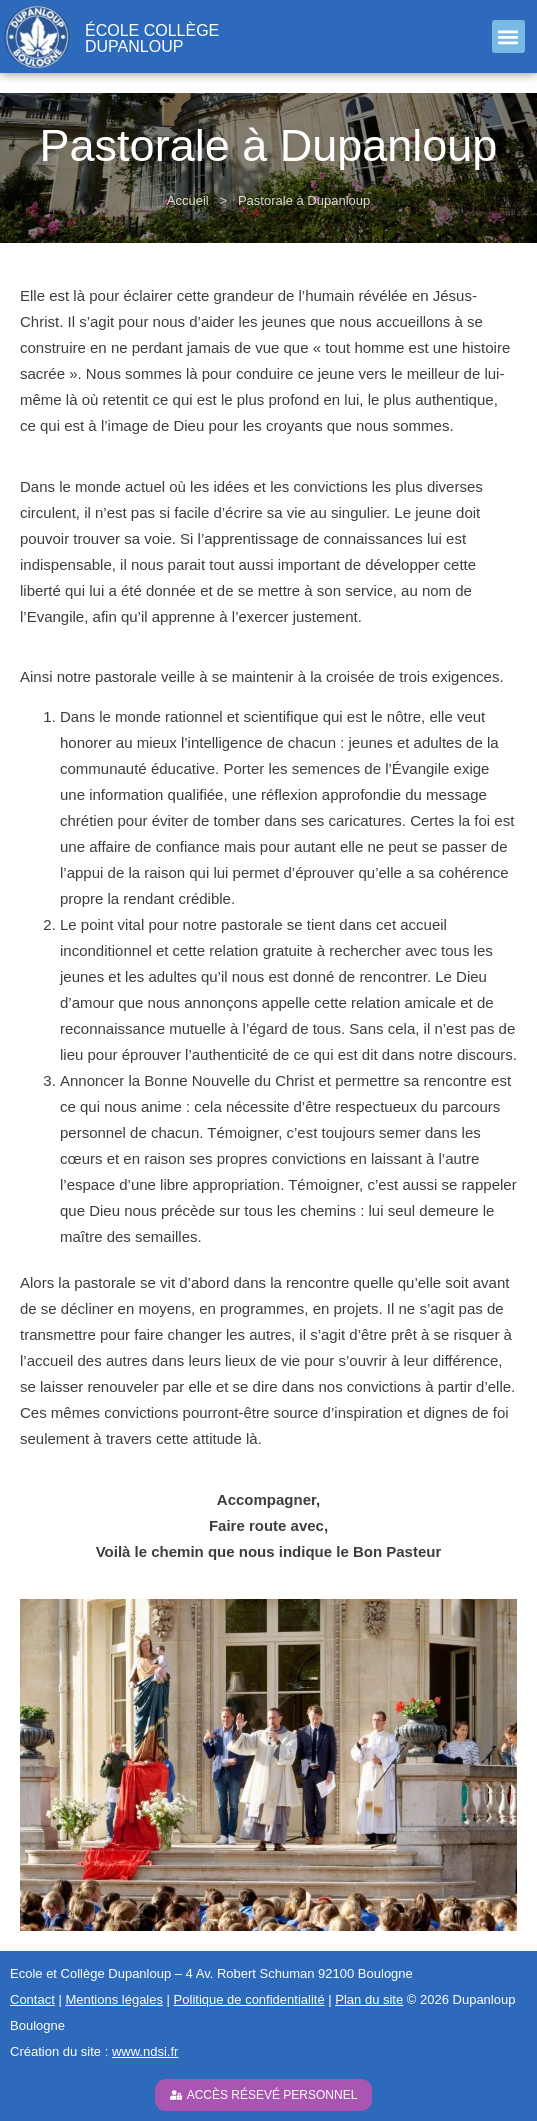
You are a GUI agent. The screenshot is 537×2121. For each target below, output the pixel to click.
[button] (508, 36)
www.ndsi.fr (145, 2051)
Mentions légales (114, 1999)
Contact (32, 1999)
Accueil (188, 200)
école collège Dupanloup (152, 38)
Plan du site (369, 1999)
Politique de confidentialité (249, 1999)
